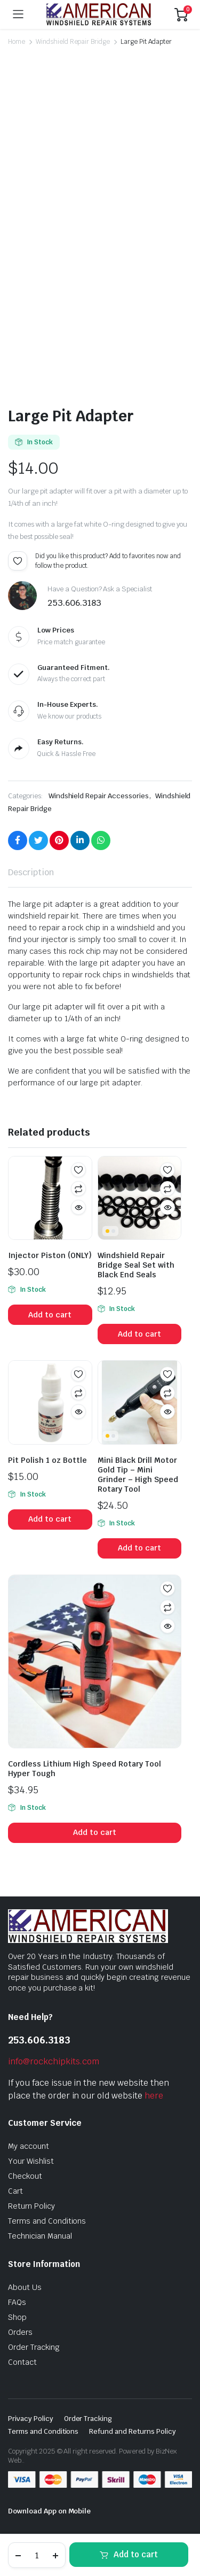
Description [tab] (31, 872)
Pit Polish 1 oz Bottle (47, 1460)
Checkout (25, 2176)
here (154, 2095)
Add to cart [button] (49, 1315)
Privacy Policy (30, 2418)
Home (16, 41)
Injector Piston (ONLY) (50, 1255)
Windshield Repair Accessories (99, 795)
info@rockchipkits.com (53, 2061)
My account (28, 2146)
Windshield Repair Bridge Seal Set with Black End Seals (136, 1265)
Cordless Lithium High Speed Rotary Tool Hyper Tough (84, 1768)
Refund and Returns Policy (132, 2431)
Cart (15, 2191)
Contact (22, 2362)
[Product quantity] (37, 2555)
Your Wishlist (31, 2161)
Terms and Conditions (47, 2221)
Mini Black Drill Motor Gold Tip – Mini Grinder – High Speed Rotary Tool (138, 1474)
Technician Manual (40, 2236)
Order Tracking (34, 2347)
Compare (78, 1188)
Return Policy (31, 2206)
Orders (20, 2332)
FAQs (17, 2302)
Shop (17, 2317)
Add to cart (136, 2554)
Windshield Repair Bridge (73, 41)
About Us (25, 2287)
